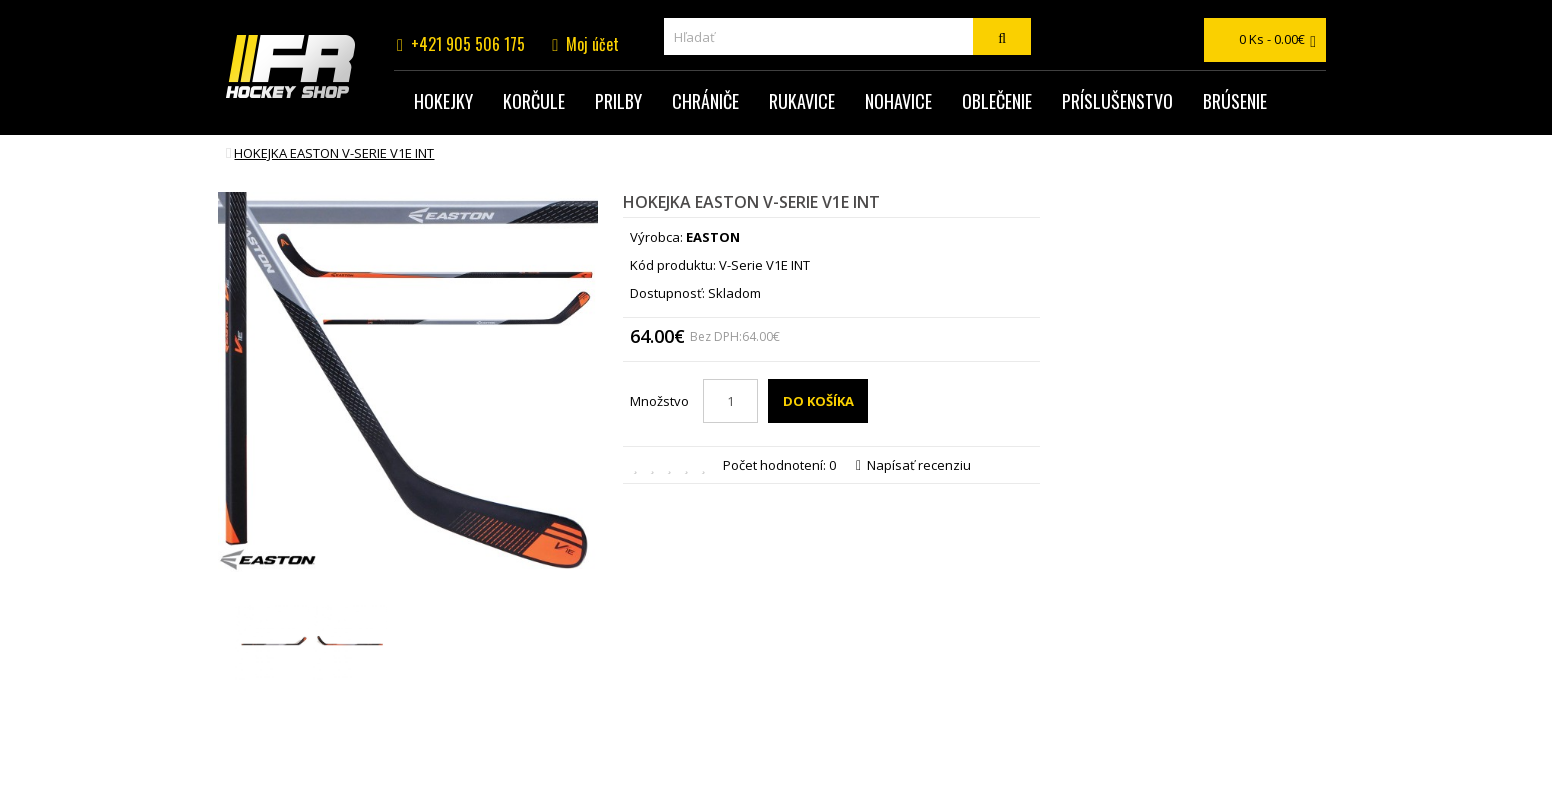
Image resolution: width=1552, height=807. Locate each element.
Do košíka (818, 401)
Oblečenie (997, 101)
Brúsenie (1235, 101)
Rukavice (802, 101)
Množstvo (659, 401)
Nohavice (898, 101)
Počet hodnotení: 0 (779, 465)
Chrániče (705, 101)
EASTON (713, 237)
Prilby (618, 101)
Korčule (534, 101)
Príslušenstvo (1117, 101)
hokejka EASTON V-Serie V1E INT (334, 153)
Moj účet (592, 44)
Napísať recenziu (913, 465)
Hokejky (443, 101)
